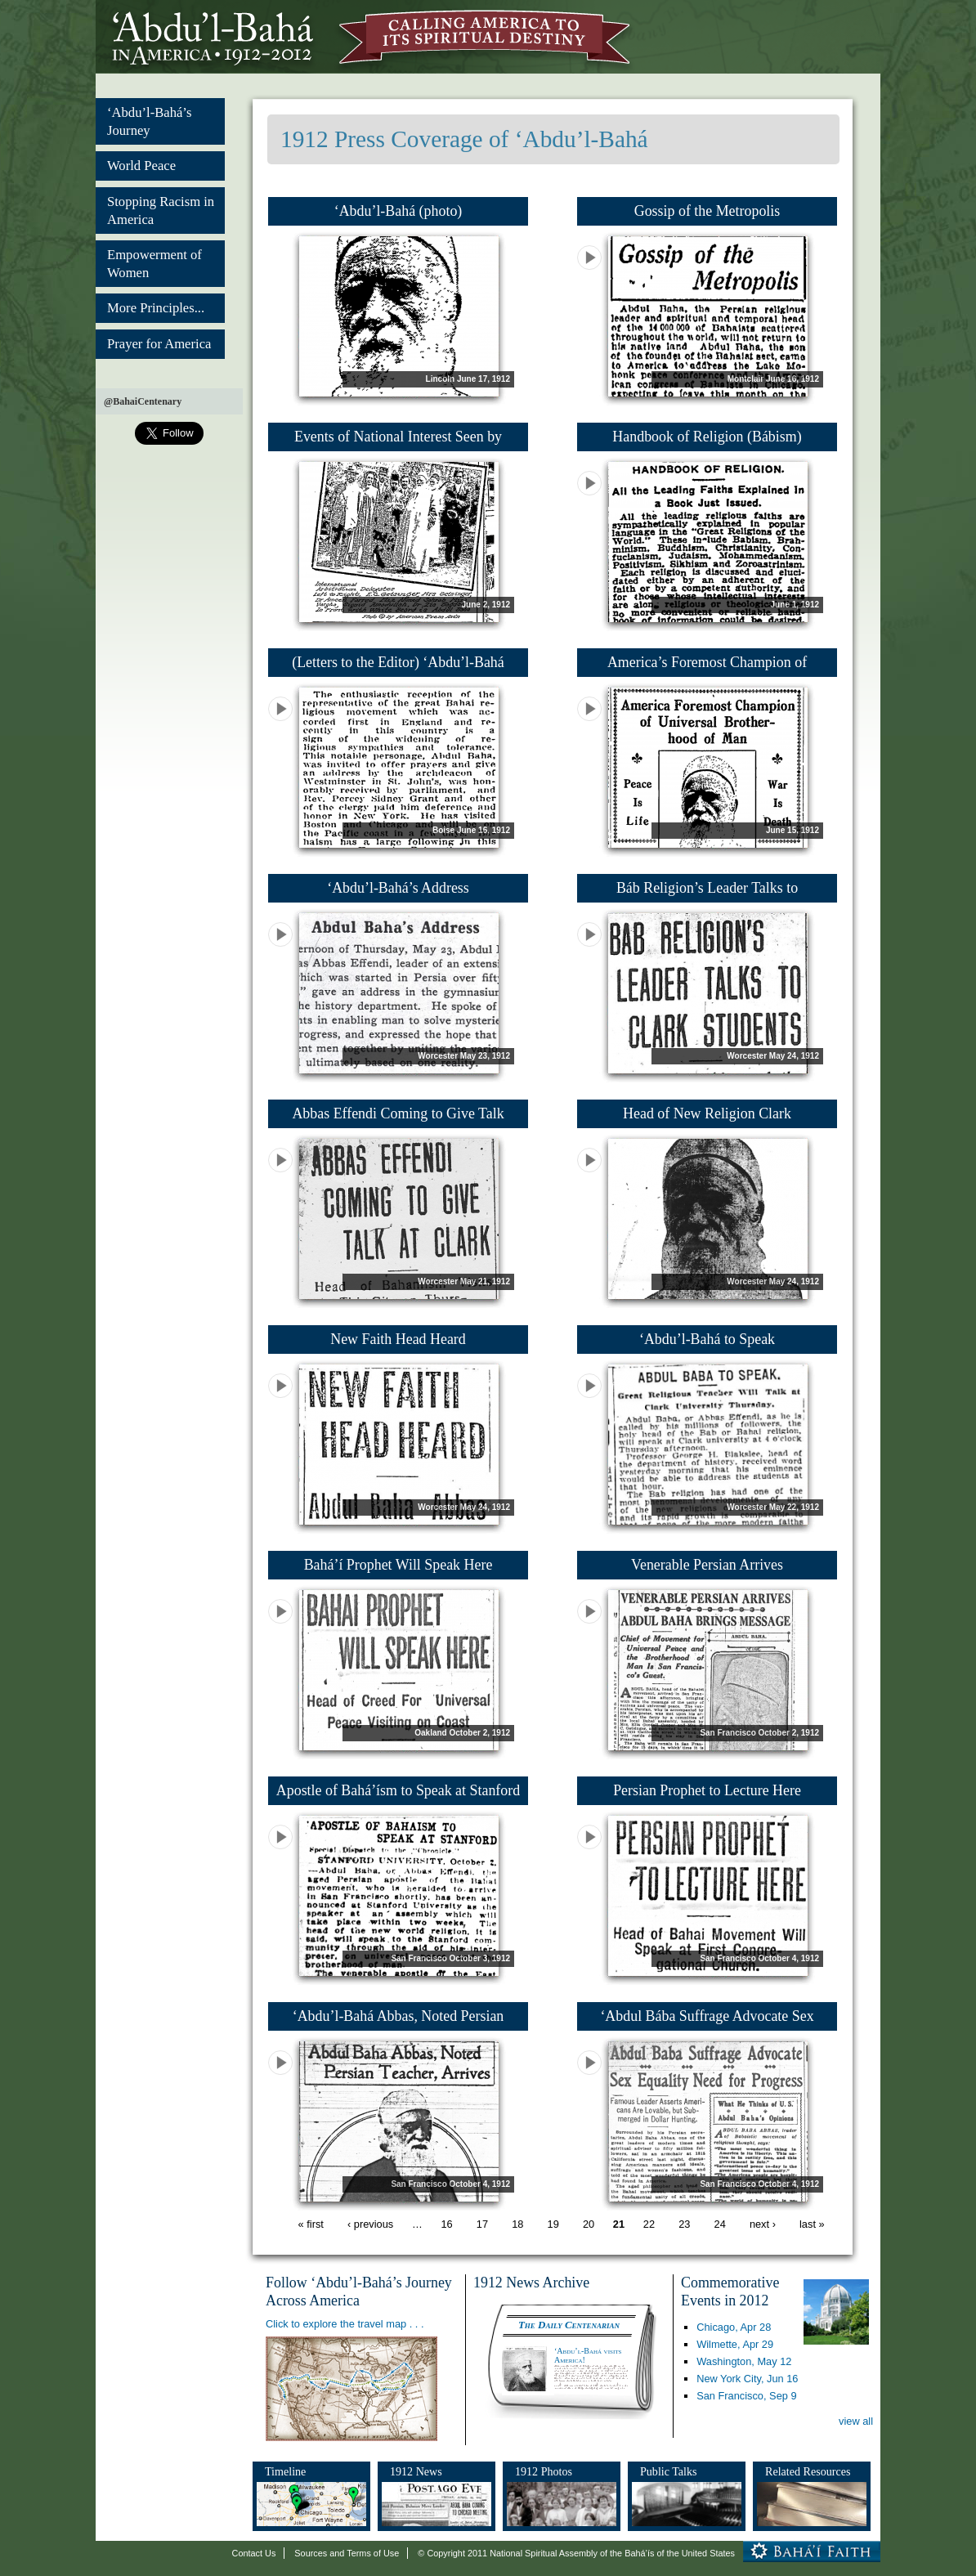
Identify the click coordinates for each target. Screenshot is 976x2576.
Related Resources (807, 2471)
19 (553, 2225)
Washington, (743, 2361)
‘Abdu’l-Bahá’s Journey (149, 121)
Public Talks (668, 2471)
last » (812, 2225)
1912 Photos (543, 2471)
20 (588, 2225)
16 (446, 2225)
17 (482, 2225)
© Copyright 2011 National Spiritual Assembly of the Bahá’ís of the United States (576, 2553)
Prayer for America (159, 344)
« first (311, 2225)
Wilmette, (734, 2344)
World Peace (141, 165)
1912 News (416, 2471)
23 (684, 2225)
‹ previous (370, 2225)
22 (649, 2225)
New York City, (747, 2378)
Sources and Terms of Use (346, 2553)
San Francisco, (746, 2396)
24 (720, 2225)
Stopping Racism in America (160, 210)
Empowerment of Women (154, 263)
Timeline (285, 2471)
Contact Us (254, 2553)
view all (856, 2421)
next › (763, 2225)
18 (517, 2225)
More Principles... (155, 308)
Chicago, (733, 2327)
